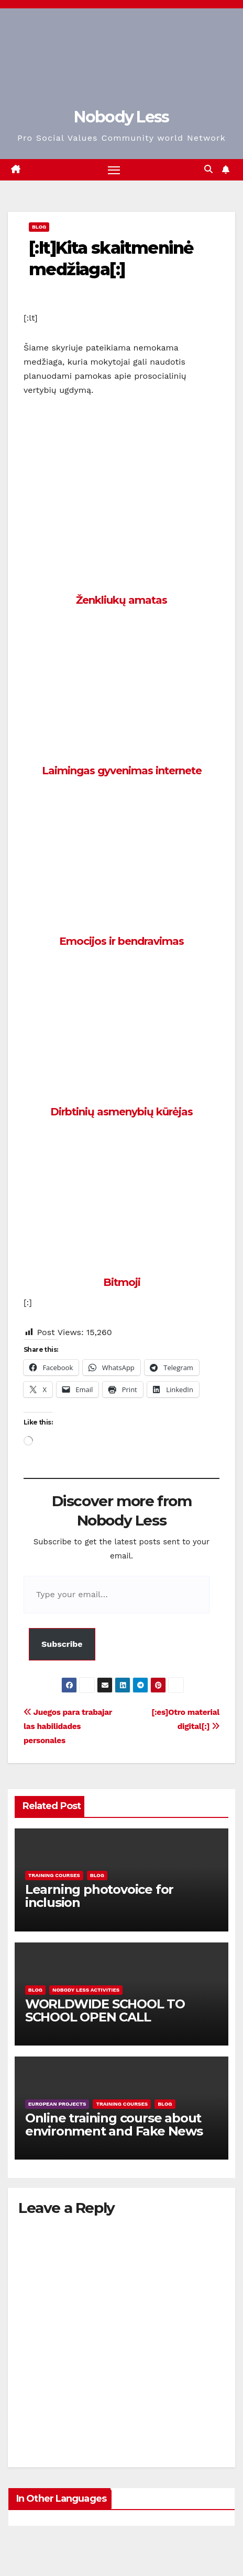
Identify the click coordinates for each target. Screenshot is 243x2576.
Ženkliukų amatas (121, 600)
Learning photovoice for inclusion (99, 1896)
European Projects (57, 2104)
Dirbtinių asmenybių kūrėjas (121, 1111)
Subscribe (62, 1644)
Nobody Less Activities (85, 1990)
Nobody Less (121, 117)
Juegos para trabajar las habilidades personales (68, 1726)
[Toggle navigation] (114, 170)
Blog (39, 227)
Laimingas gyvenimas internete (122, 770)
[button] (208, 169)
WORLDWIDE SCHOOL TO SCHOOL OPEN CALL (105, 2010)
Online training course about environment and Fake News (114, 2124)
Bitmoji (121, 1282)
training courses (54, 1875)
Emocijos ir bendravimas (121, 941)
